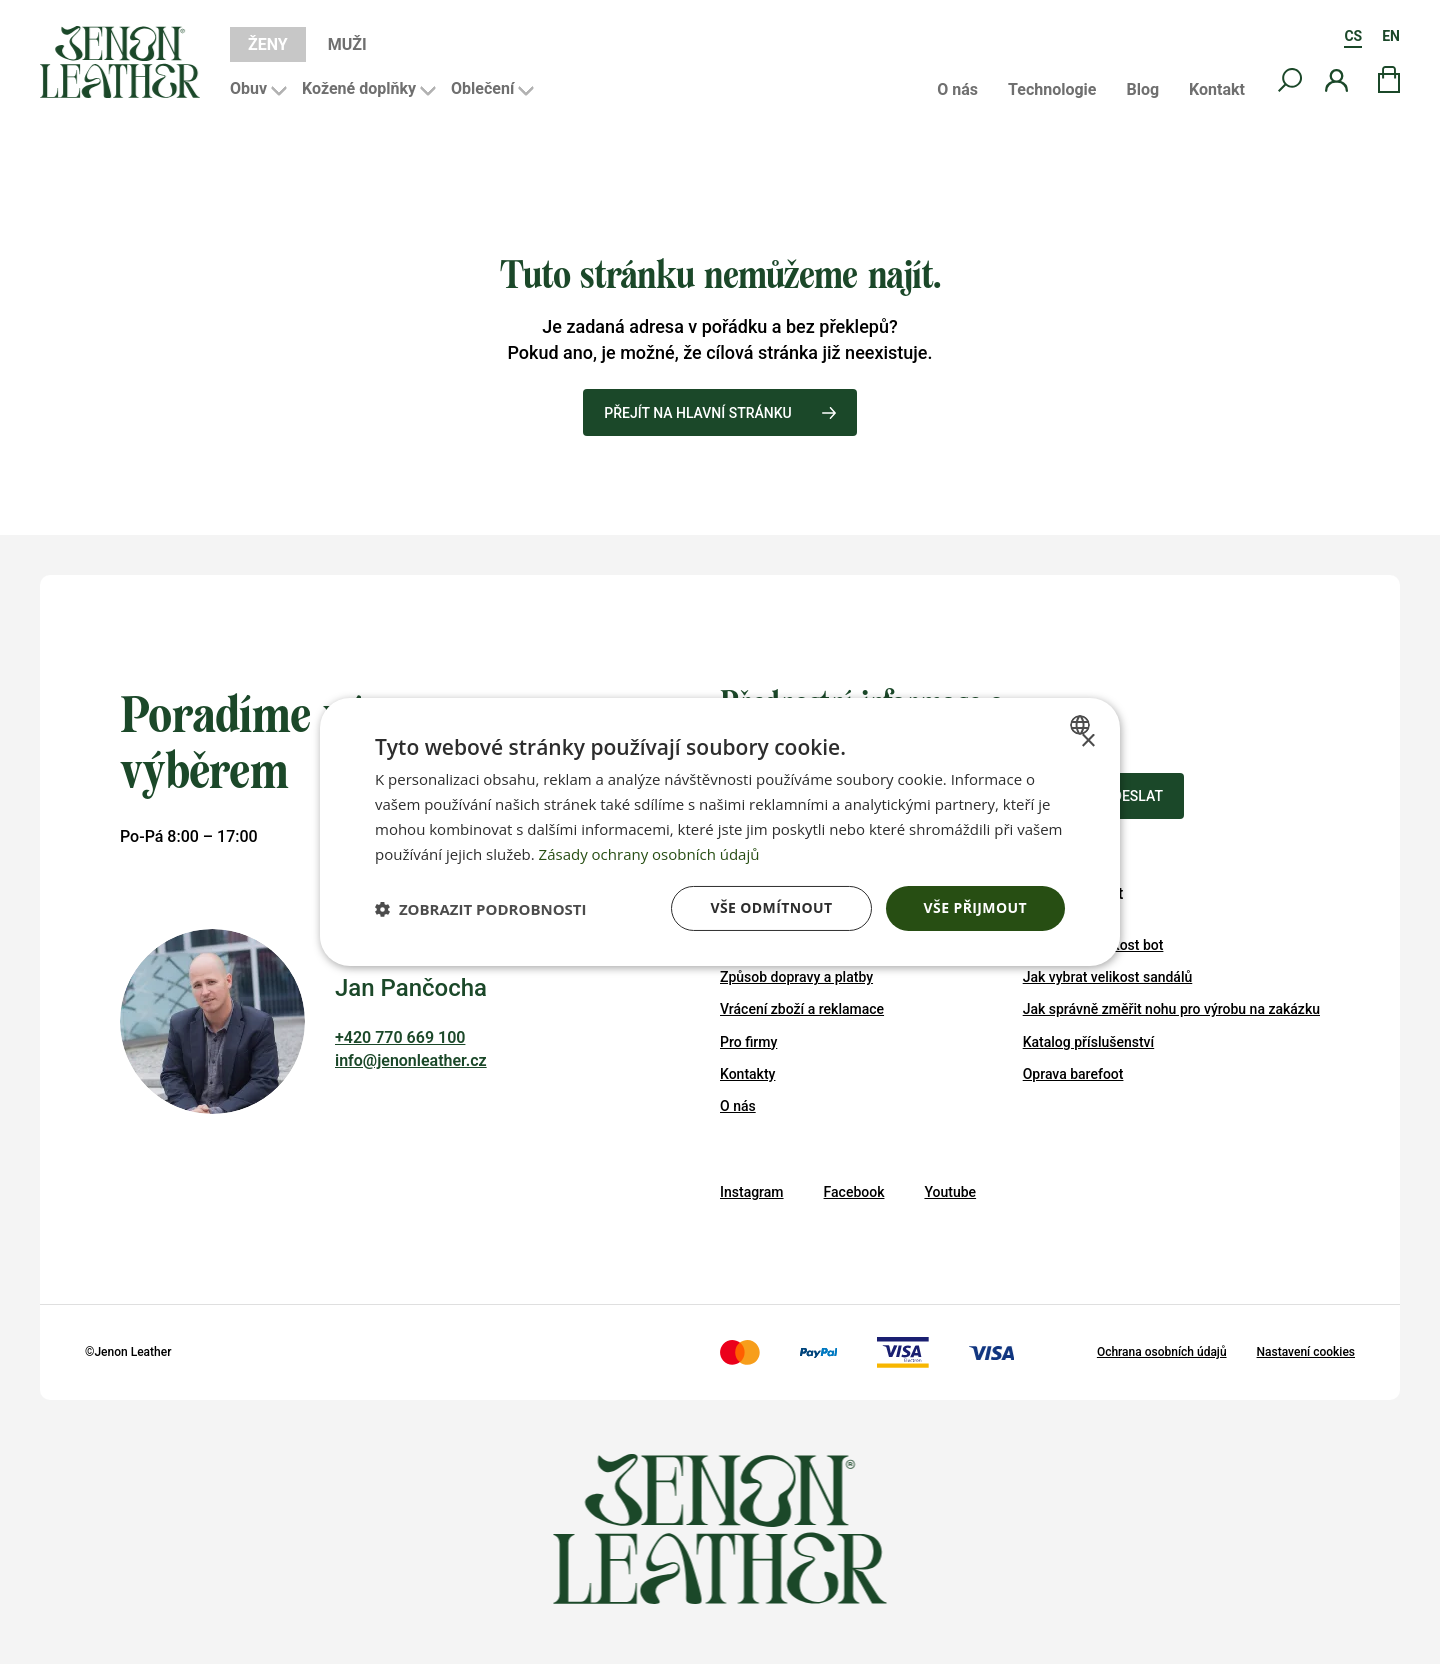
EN (1391, 36)
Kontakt (1217, 90)
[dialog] (720, 832)
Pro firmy (748, 1042)
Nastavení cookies (1306, 1352)
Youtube (950, 1192)
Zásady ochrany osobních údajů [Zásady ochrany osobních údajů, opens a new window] (649, 854)
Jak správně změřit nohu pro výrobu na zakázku (1171, 1009)
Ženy (268, 44)
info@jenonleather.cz (411, 1060)
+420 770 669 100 (400, 1037)
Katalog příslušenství (1089, 1042)
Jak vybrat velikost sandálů (1108, 977)
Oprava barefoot (1073, 1074)
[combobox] (1082, 725)
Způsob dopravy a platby (796, 977)
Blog (1142, 90)
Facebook (854, 1192)
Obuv (248, 88)
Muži (347, 44)
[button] (481, 909)
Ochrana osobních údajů (1162, 1352)
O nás (957, 90)
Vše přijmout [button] (975, 907)
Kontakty (747, 1074)
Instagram (752, 1192)
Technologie (1052, 90)
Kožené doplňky (359, 88)
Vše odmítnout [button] (771, 907)
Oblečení (482, 88)
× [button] (1087, 741)
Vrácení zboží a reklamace (802, 1009)
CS (1353, 36)
